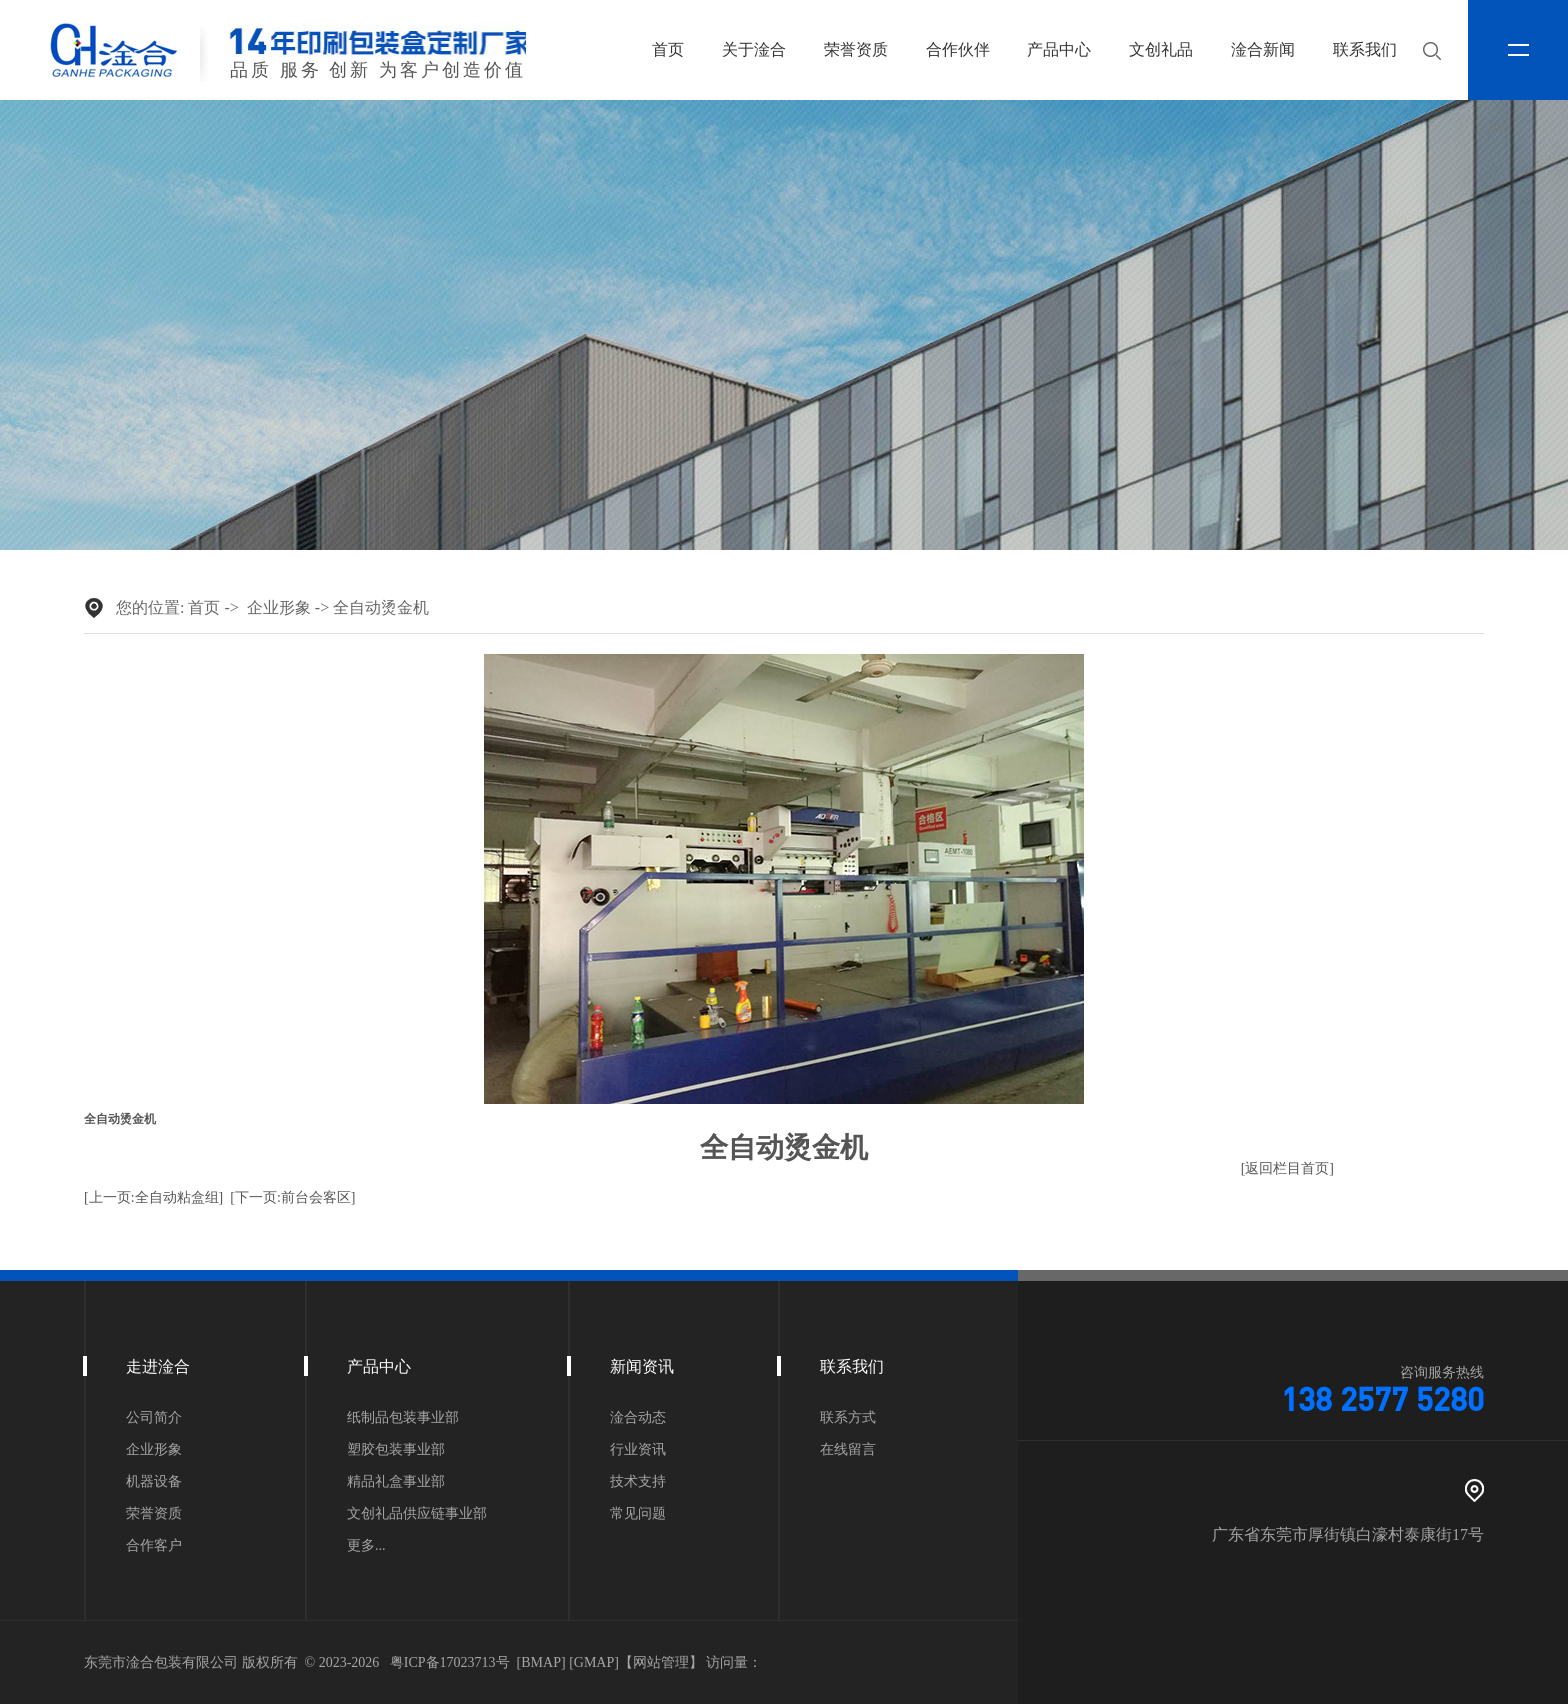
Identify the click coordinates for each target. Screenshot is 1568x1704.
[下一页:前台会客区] (292, 1197)
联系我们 (1365, 49)
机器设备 (154, 1482)
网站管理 (661, 1662)
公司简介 (154, 1418)
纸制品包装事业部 (403, 1418)
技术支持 (638, 1482)
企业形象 (279, 607)
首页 (668, 49)
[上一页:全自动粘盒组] (153, 1197)
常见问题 (638, 1514)
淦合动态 (638, 1418)
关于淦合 (754, 49)
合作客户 (154, 1546)
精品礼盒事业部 (396, 1482)
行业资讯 (638, 1450)
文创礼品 (1161, 49)
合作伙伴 (958, 49)
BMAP (541, 1662)
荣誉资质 (856, 49)
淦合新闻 (1263, 49)
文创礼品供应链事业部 (417, 1514)
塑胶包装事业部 (396, 1450)
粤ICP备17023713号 (450, 1662)
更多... (366, 1546)
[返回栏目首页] (1287, 1168)
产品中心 (1059, 49)
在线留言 (848, 1450)
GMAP (594, 1662)
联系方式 (848, 1418)
